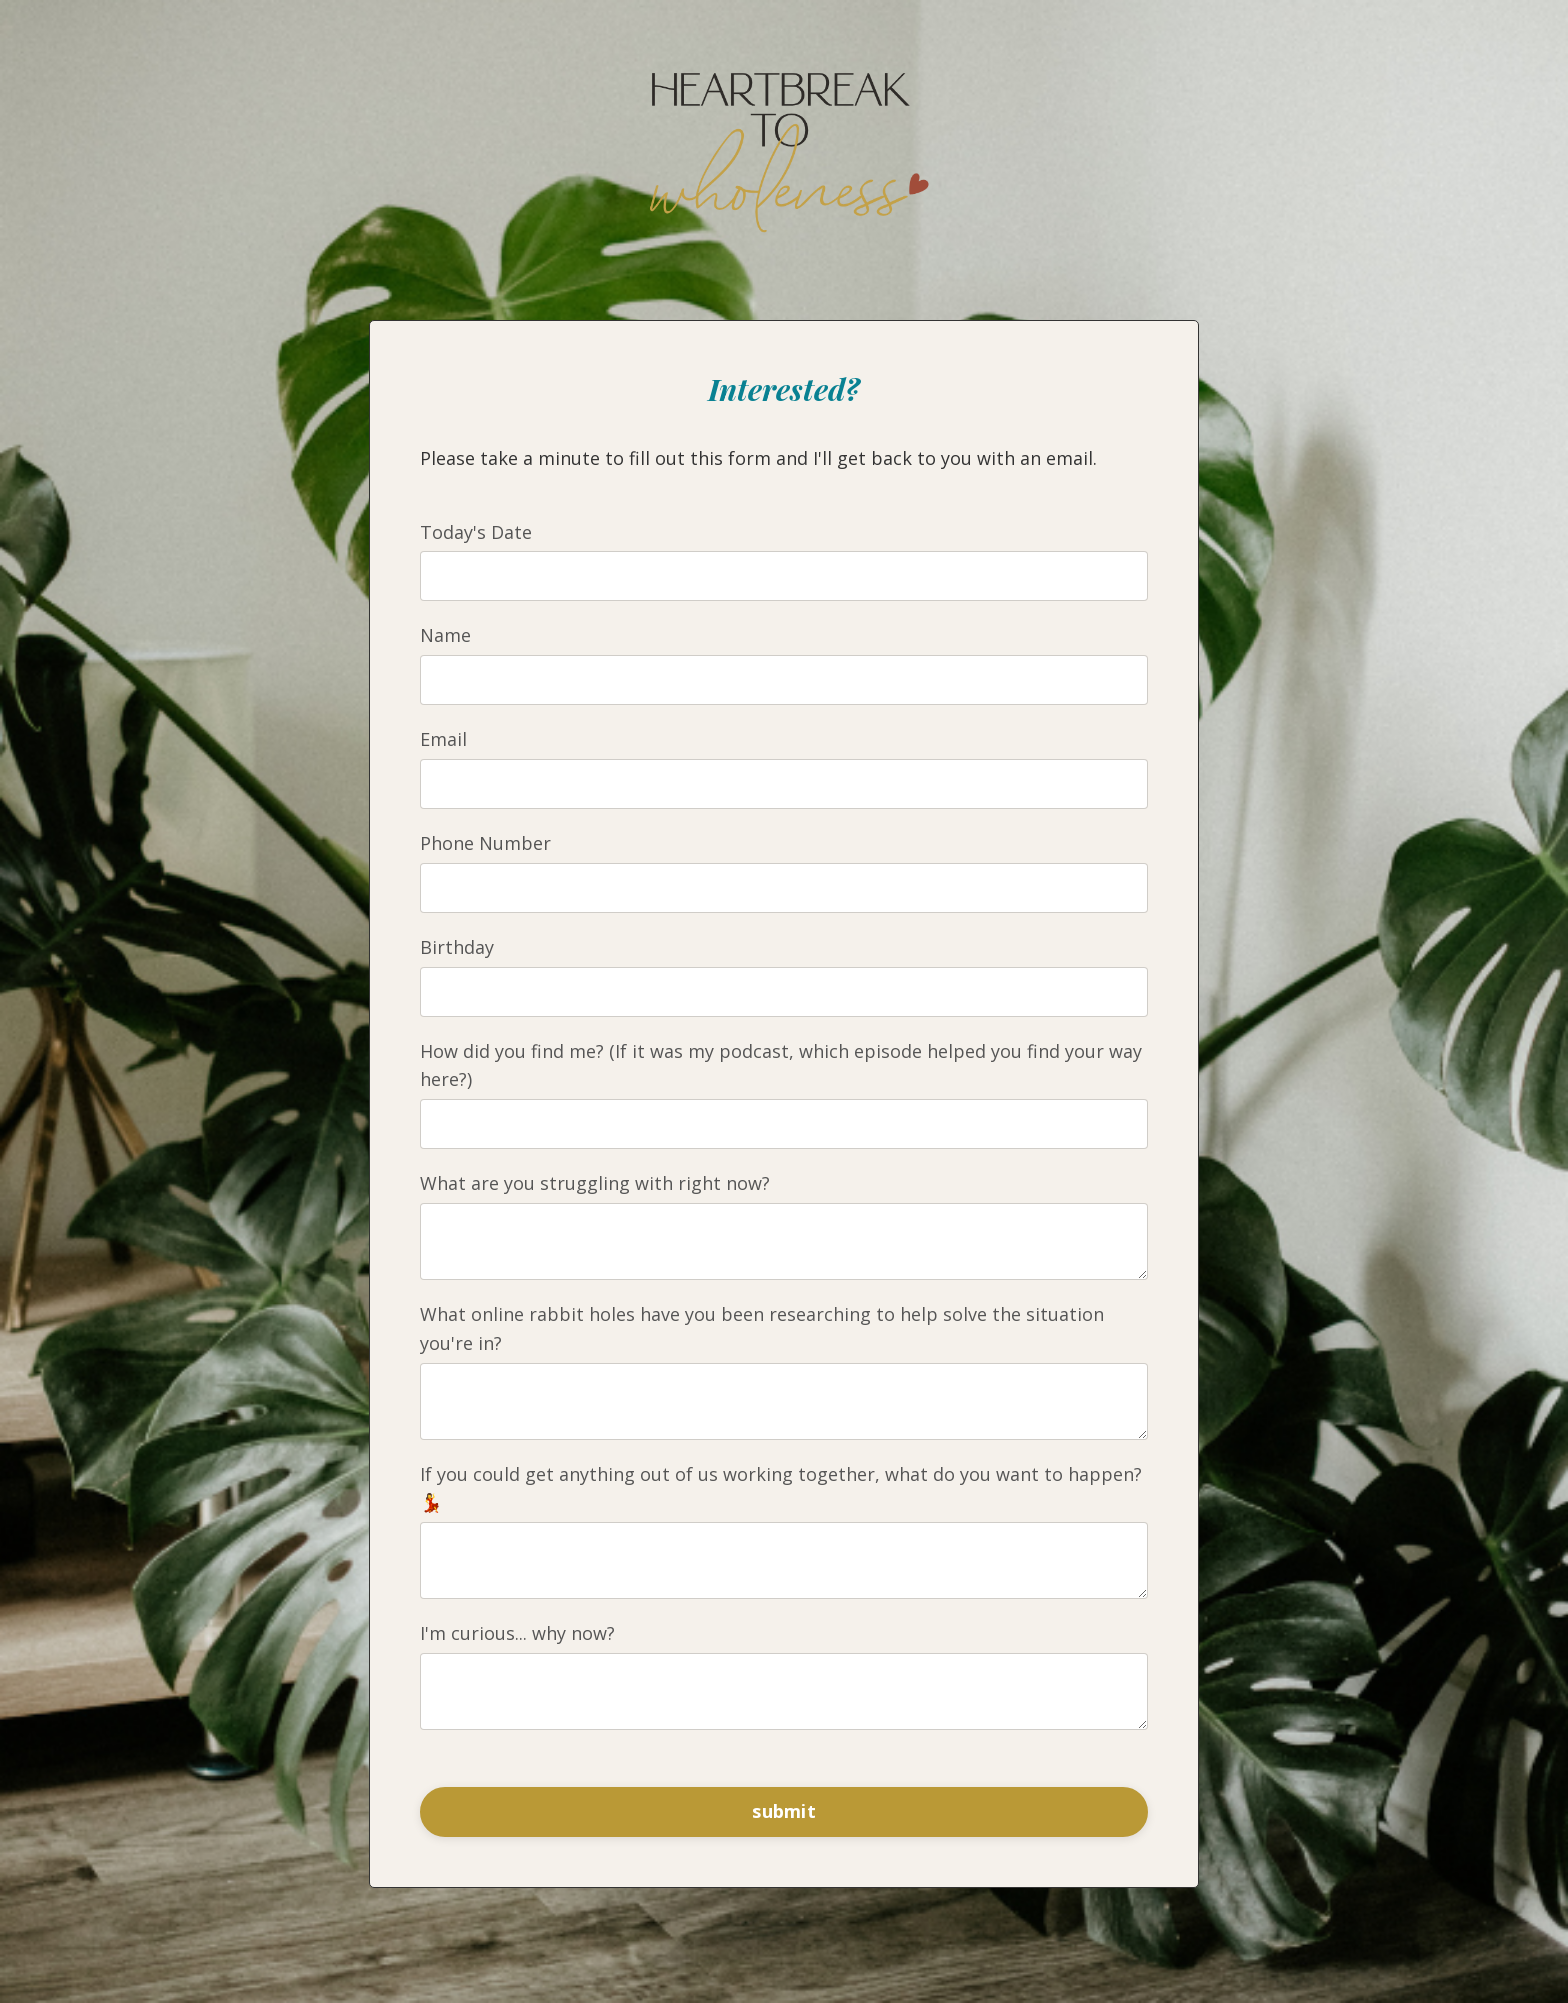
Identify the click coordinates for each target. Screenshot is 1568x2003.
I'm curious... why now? (517, 1633)
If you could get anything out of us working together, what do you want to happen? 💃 (781, 1488)
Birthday (457, 947)
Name (445, 635)
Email (443, 739)
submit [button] (784, 1811)
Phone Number (485, 843)
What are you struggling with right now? (595, 1183)
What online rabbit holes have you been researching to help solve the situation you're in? (762, 1328)
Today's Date (476, 532)
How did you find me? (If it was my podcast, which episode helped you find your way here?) (781, 1065)
